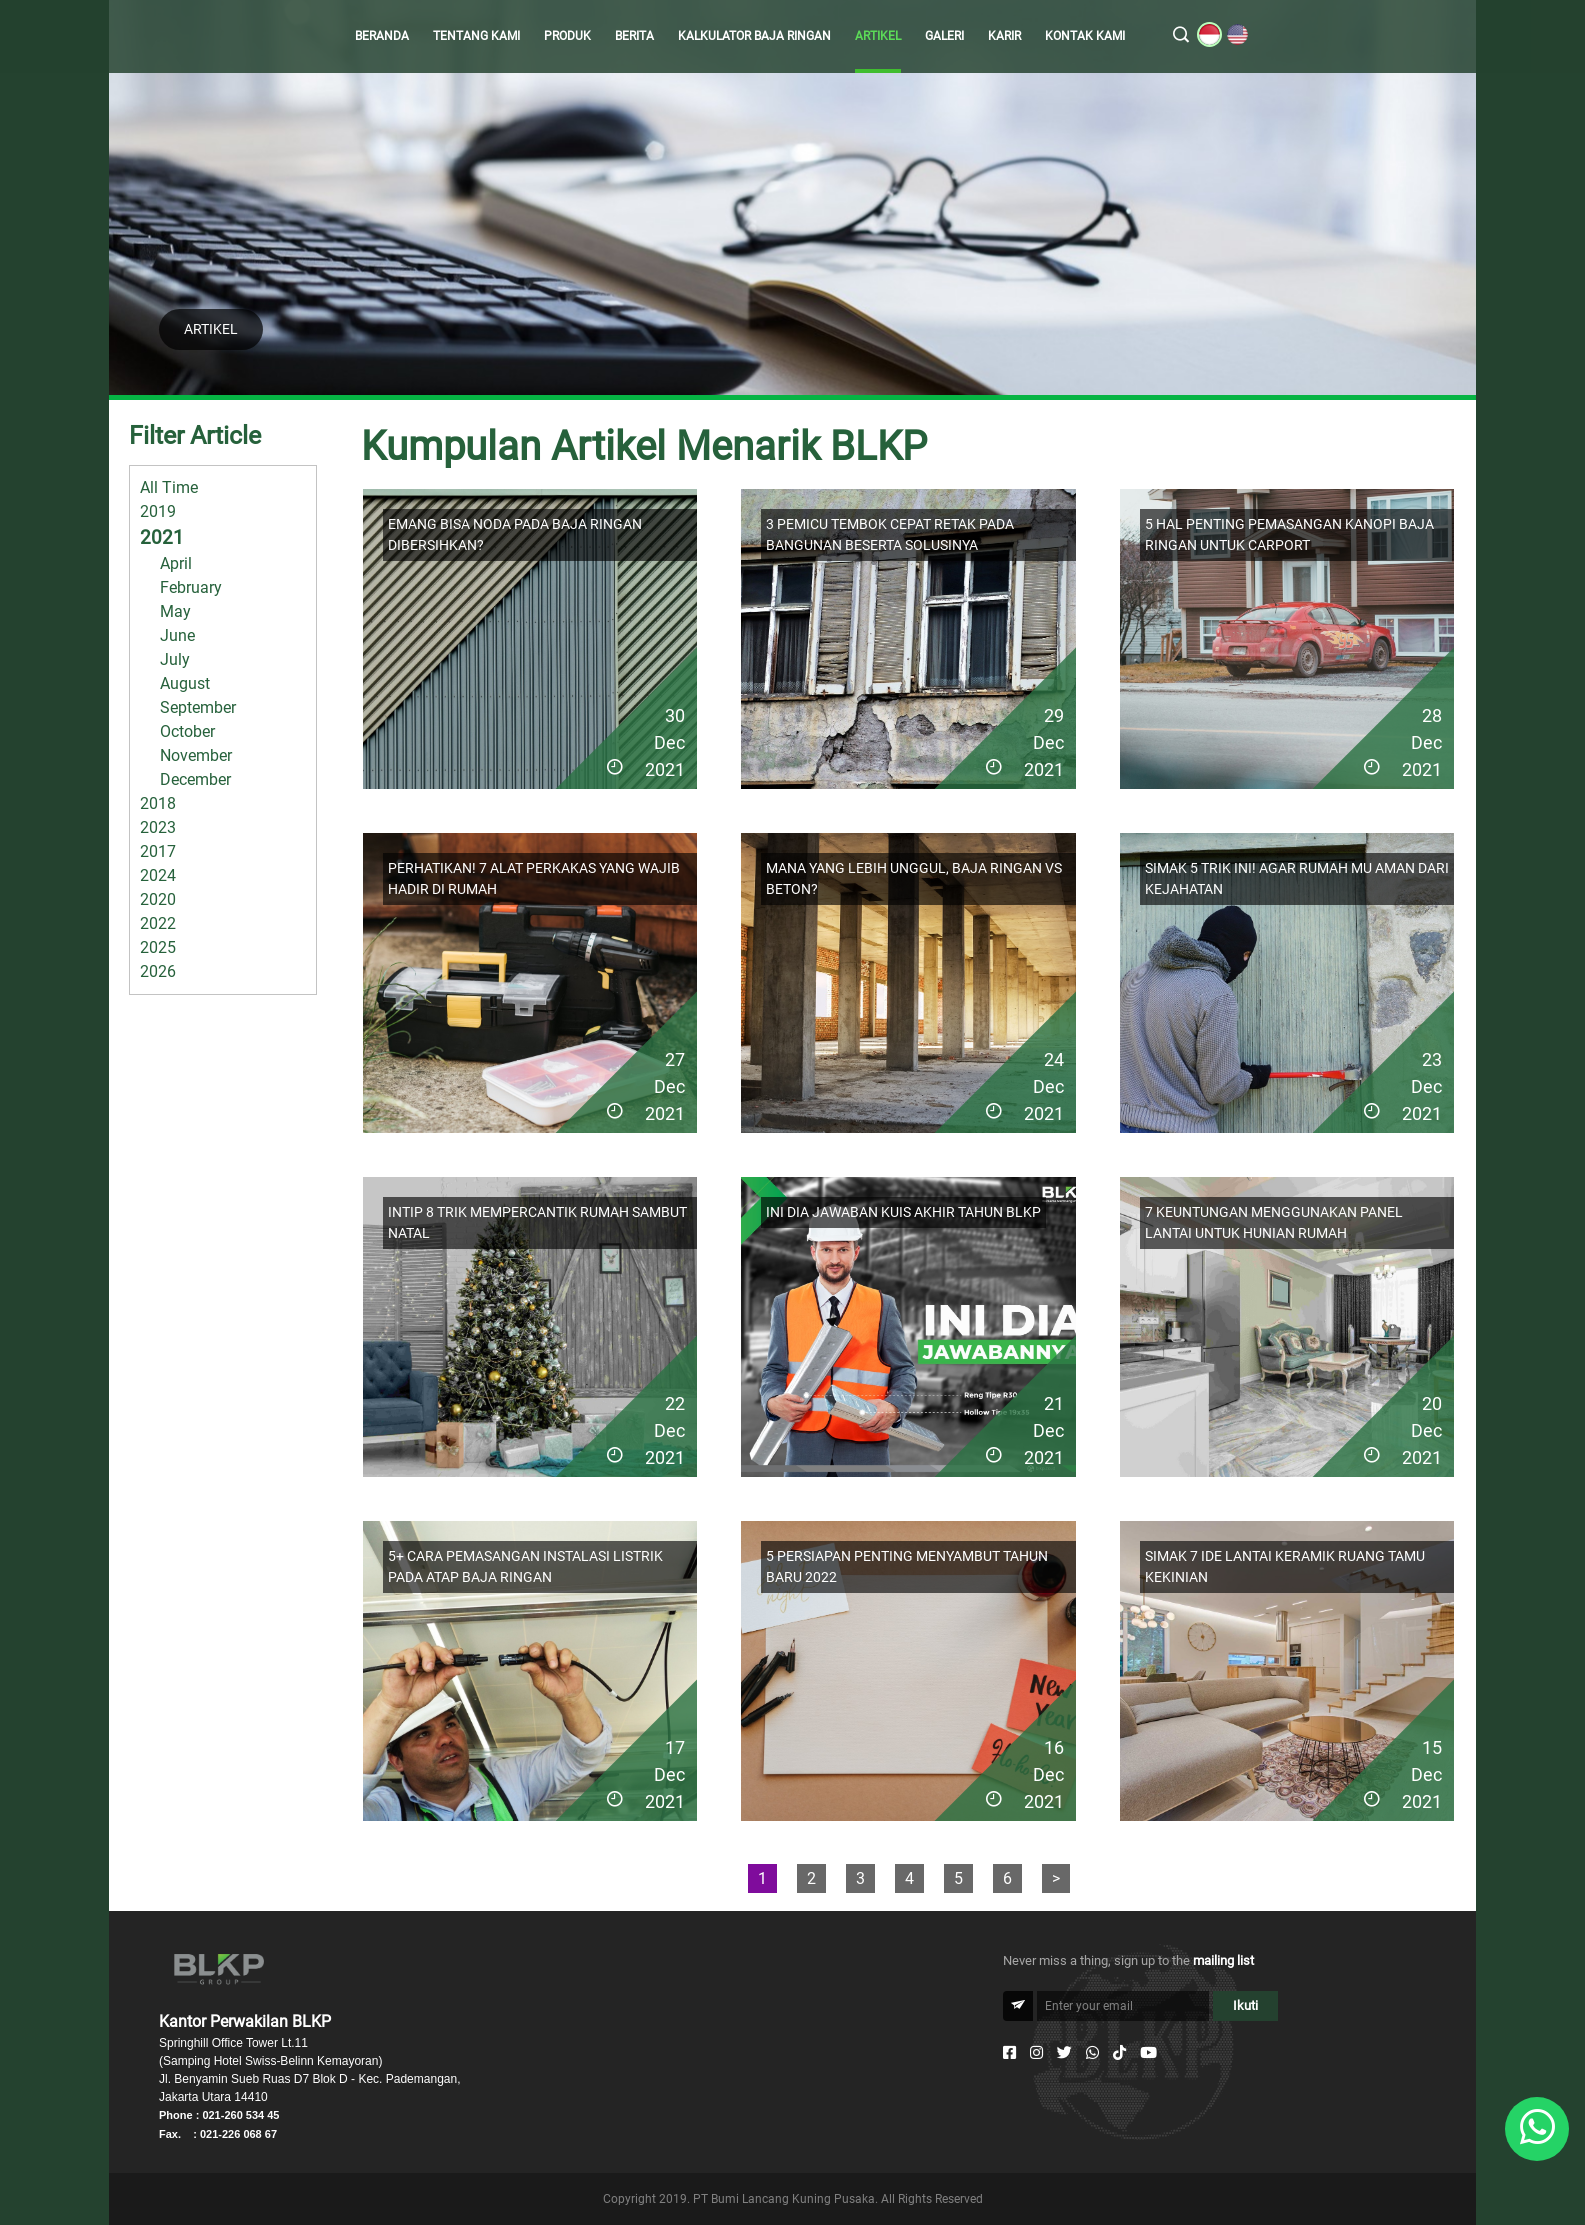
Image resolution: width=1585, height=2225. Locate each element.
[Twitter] (1064, 2053)
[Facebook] (1009, 2053)
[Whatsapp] (1092, 2053)
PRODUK (567, 36)
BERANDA (382, 36)
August (185, 683)
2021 (162, 537)
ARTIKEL (878, 36)
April (176, 563)
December (195, 779)
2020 (158, 899)
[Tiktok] (1119, 2053)
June (177, 635)
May (175, 611)
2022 (158, 923)
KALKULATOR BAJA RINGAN (754, 36)
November (196, 755)
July (175, 659)
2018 (158, 803)
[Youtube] (1148, 2053)
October (187, 731)
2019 (158, 511)
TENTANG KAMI (476, 36)
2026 (158, 971)
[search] (1181, 36)
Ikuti (1245, 2005)
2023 (158, 827)
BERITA (634, 36)
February (191, 587)
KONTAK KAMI (1085, 36)
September (198, 707)
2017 (158, 851)
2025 (158, 947)
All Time (169, 487)
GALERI (944, 36)
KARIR (1004, 36)
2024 (158, 875)
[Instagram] (1036, 2053)
